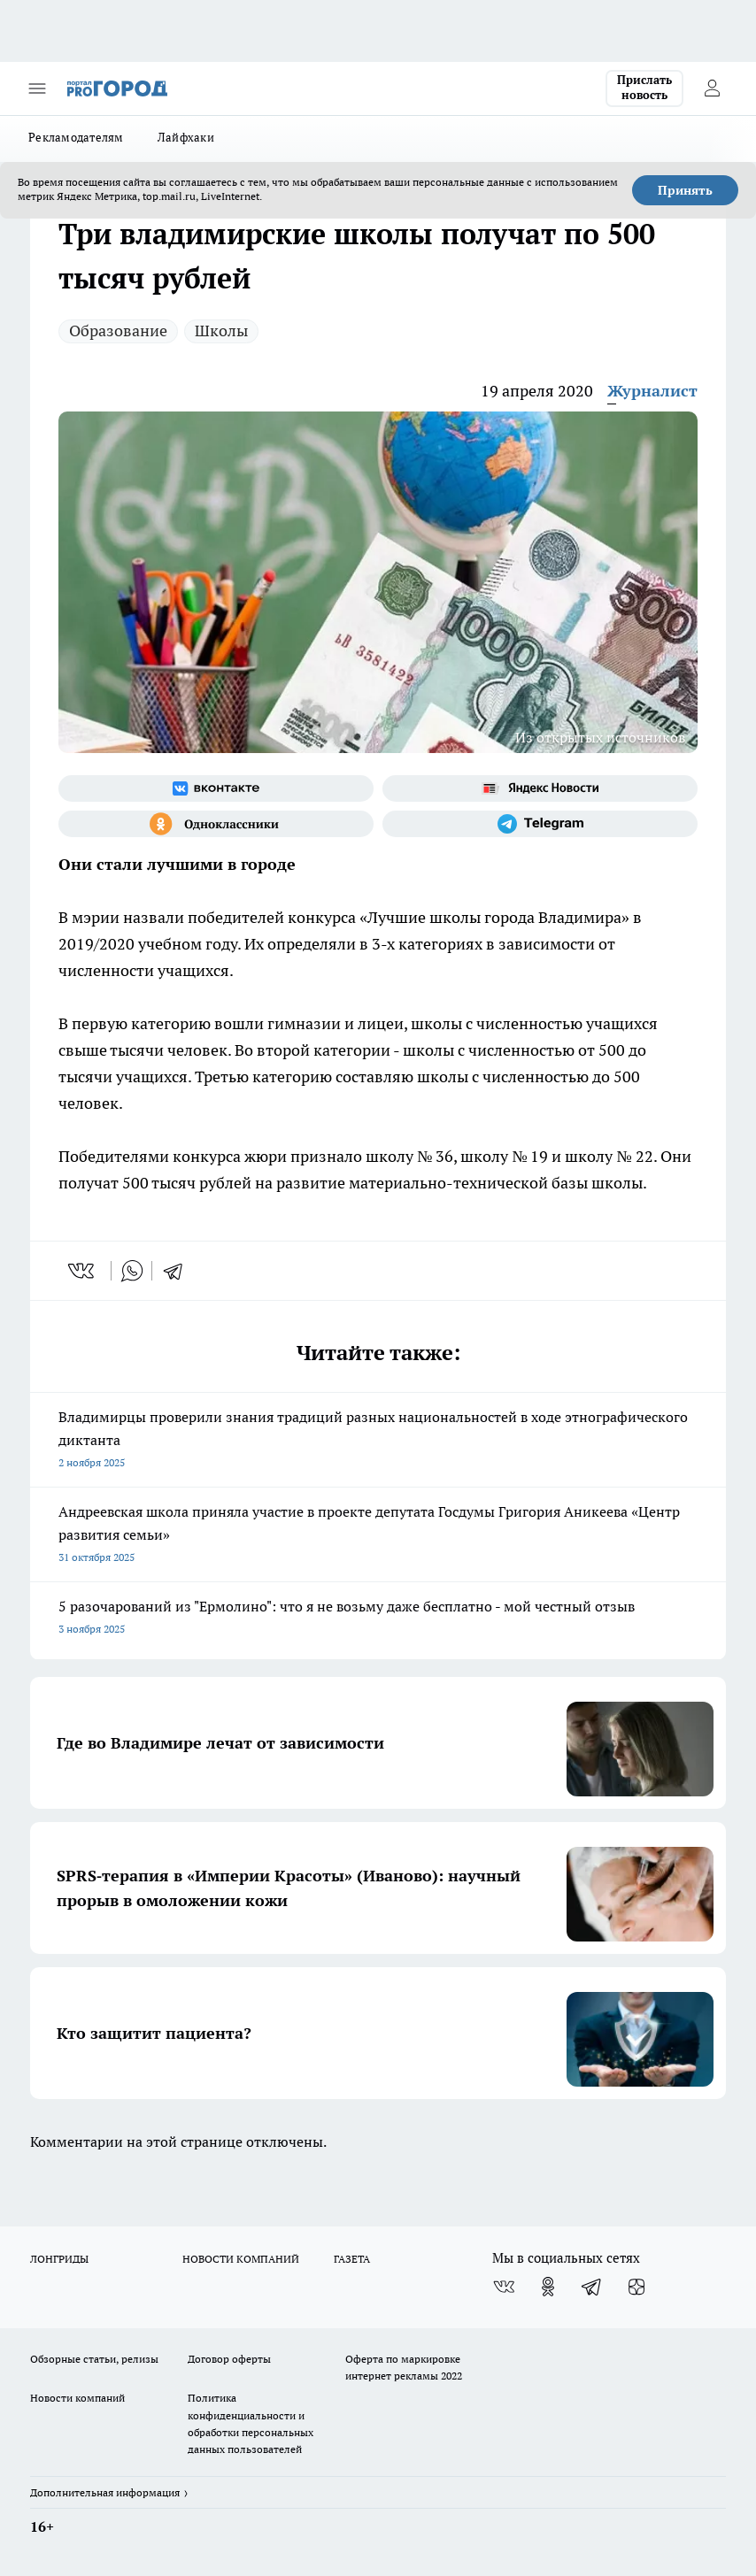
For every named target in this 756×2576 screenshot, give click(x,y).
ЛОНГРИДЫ (59, 2258)
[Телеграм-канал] (540, 824)
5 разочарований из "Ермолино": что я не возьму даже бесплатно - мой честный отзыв (378, 1619)
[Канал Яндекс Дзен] (636, 2286)
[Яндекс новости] (540, 788)
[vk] (82, 1270)
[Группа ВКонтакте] (216, 788)
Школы (221, 330)
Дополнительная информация (105, 2492)
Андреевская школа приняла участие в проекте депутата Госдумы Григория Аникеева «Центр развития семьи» (378, 1536)
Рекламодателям (76, 137)
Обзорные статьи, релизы (94, 2358)
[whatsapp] (131, 1270)
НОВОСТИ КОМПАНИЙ (240, 2258)
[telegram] (179, 1270)
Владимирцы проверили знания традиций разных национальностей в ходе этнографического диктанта (378, 1441)
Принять (685, 190)
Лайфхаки (186, 137)
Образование (118, 330)
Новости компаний (77, 2397)
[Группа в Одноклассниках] (216, 824)
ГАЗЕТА (352, 2258)
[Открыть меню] (37, 88)
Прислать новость (644, 88)
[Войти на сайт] (711, 88)
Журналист (652, 391)
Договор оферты (229, 2358)
